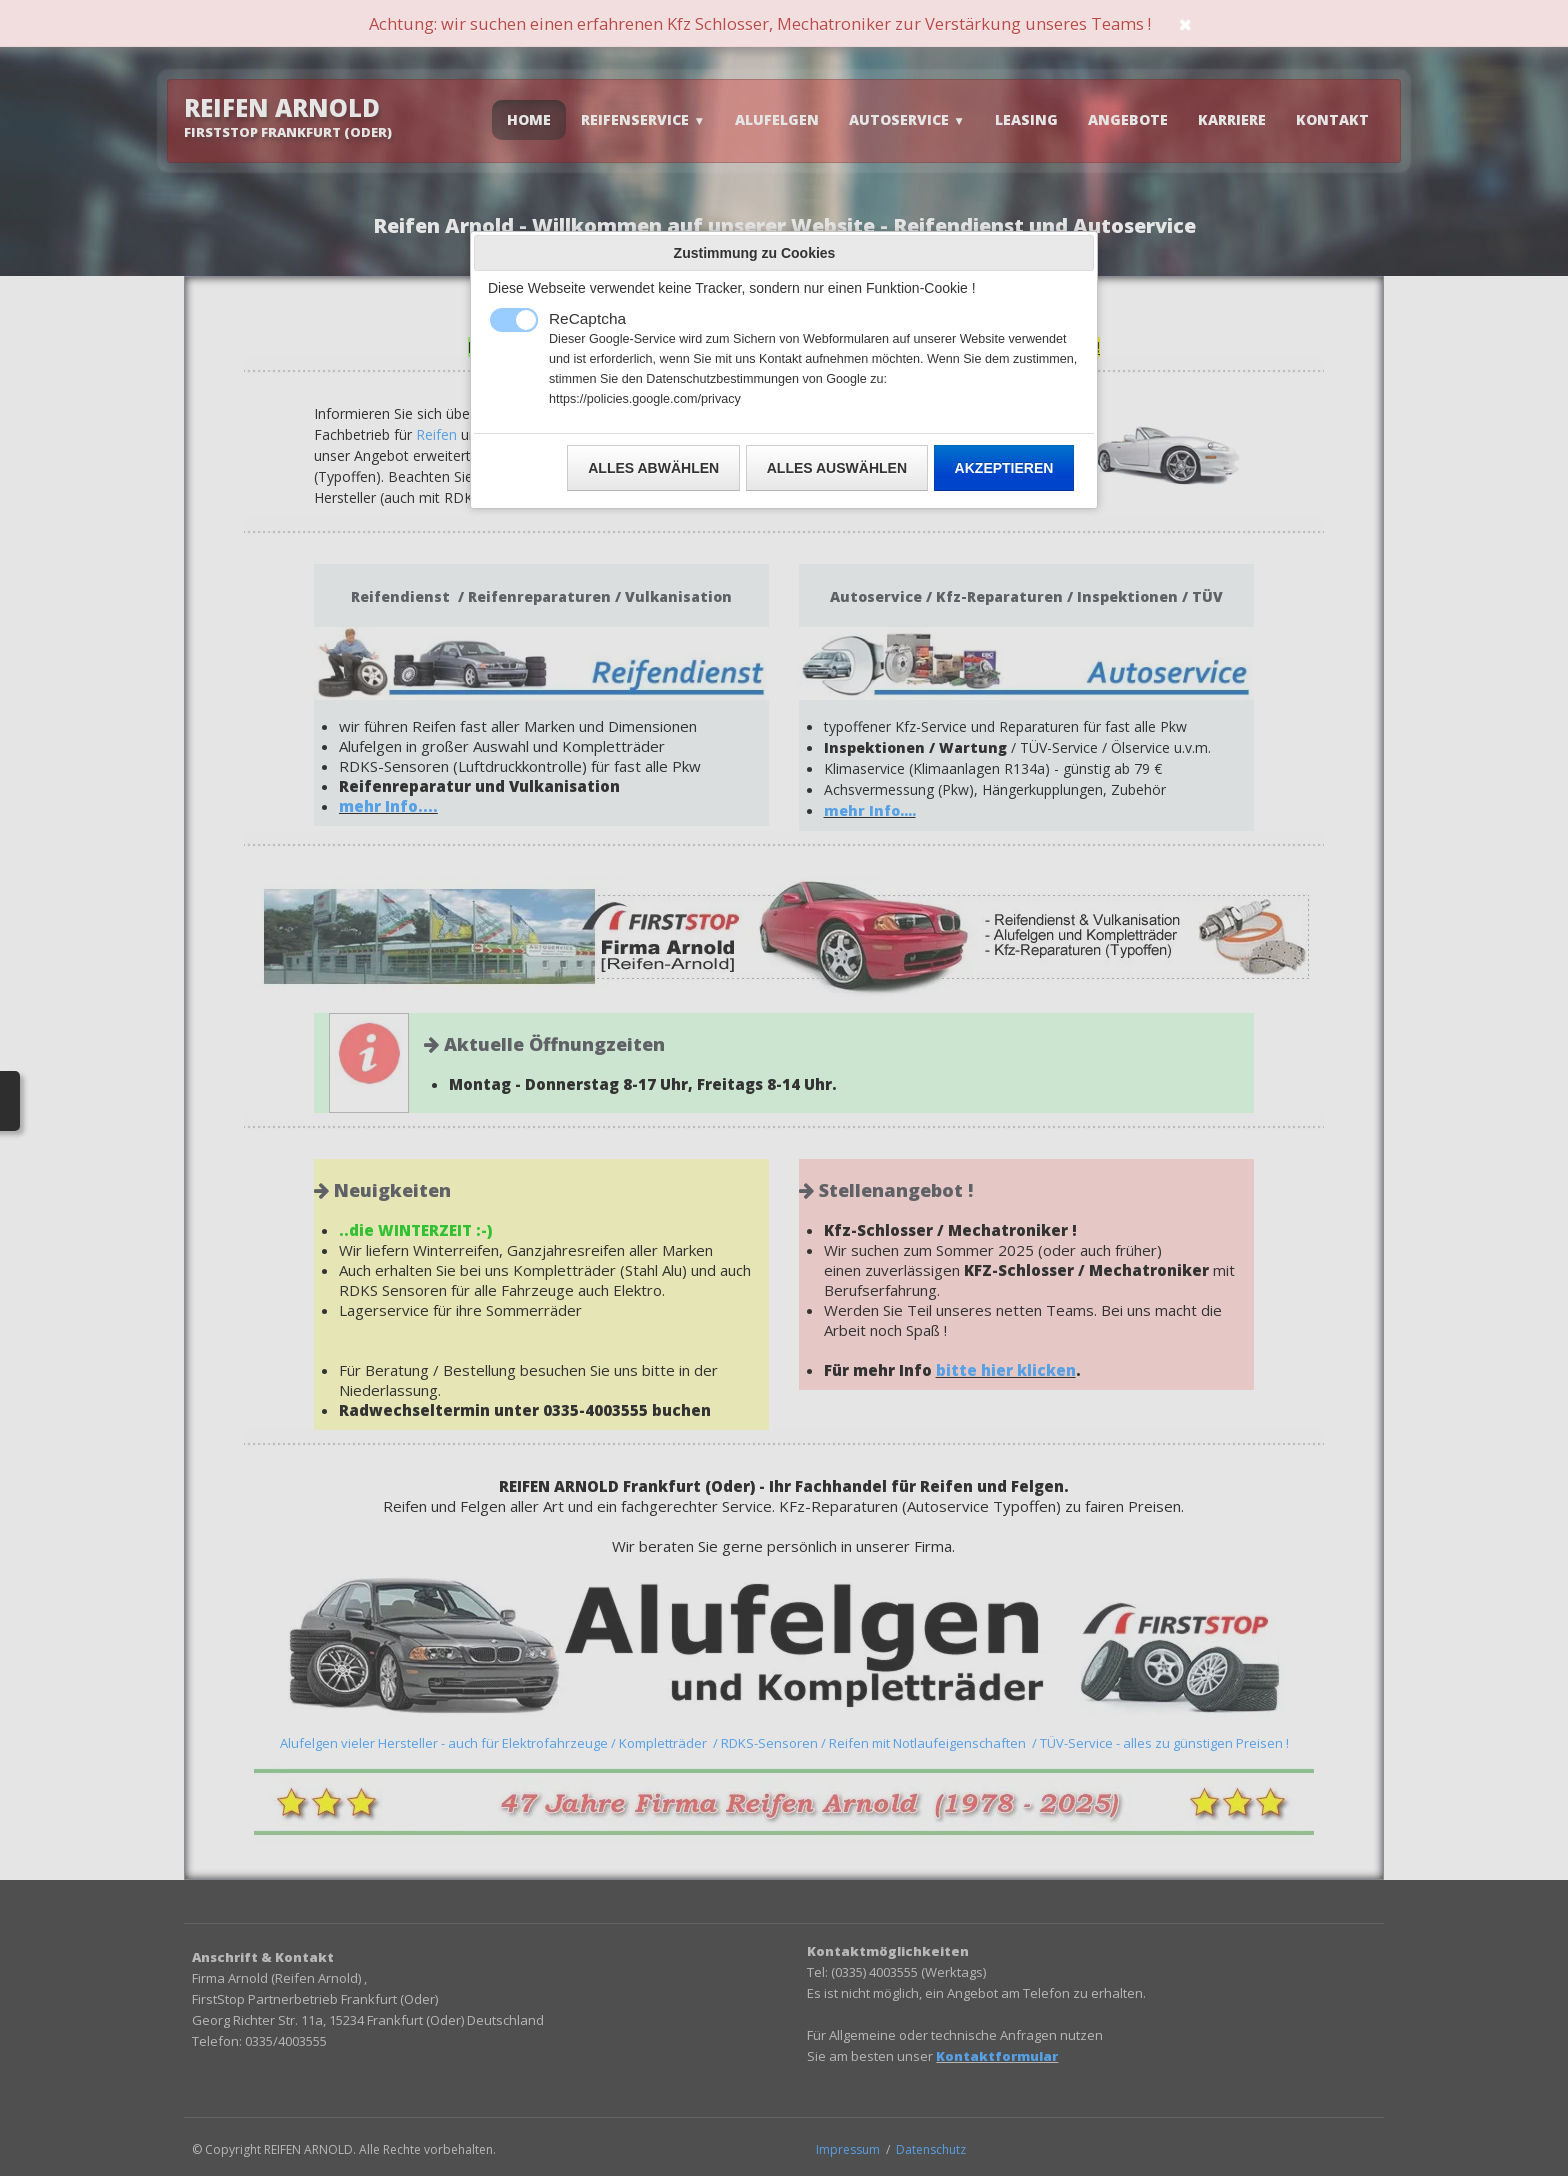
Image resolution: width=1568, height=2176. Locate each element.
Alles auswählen (837, 468)
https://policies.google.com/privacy (645, 399)
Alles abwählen (653, 468)
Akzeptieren (1004, 468)
